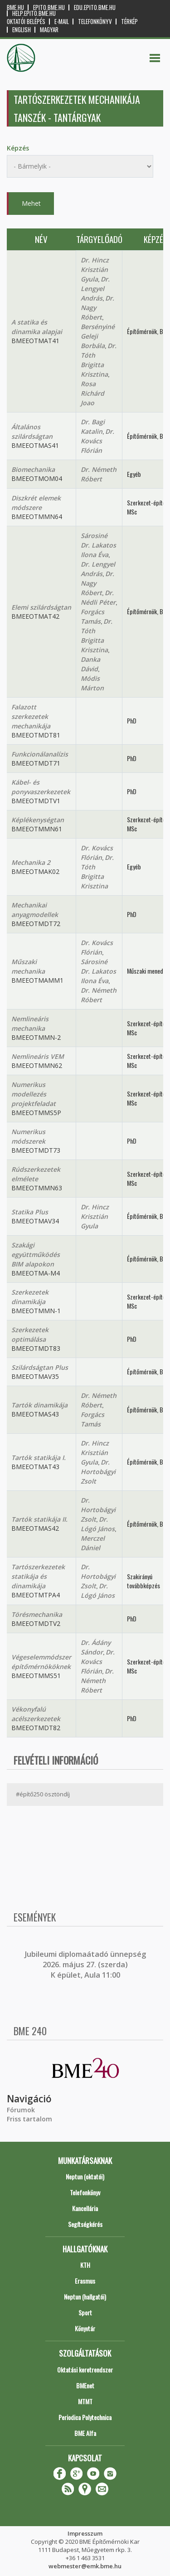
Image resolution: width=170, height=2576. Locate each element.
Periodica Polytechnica (85, 2417)
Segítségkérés (85, 2224)
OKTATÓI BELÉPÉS (26, 21)
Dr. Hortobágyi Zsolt (98, 1471)
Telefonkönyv (95, 21)
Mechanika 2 (30, 862)
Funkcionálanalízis (39, 754)
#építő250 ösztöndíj (43, 1794)
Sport (85, 2312)
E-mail (61, 21)
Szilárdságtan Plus (39, 1367)
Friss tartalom (29, 2119)
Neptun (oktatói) (85, 2176)
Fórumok (21, 2109)
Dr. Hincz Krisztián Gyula (95, 269)
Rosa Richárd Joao (92, 393)
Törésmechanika (36, 1614)
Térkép (129, 21)
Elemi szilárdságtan (41, 607)
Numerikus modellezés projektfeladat (33, 1094)
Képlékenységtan (37, 819)
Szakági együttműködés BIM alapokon (35, 1254)
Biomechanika (33, 469)
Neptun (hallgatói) (85, 2296)
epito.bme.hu (49, 7)
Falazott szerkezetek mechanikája (30, 716)
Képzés (18, 148)
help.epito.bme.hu (34, 13)
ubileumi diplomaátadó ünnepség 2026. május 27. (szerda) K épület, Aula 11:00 (86, 1964)
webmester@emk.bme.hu (85, 2566)
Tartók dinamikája (39, 1405)
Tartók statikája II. (39, 1519)
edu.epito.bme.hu (95, 7)
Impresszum (85, 2533)
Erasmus (85, 2280)
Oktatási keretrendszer (85, 2369)
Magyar (49, 30)
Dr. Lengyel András (95, 288)
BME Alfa (85, 2433)
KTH (85, 2265)
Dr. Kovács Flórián (97, 441)
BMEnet (85, 2385)
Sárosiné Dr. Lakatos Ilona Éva (98, 545)
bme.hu (15, 7)
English (21, 30)
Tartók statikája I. (38, 1457)
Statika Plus (29, 1212)
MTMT (85, 2401)
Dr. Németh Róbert (97, 1680)
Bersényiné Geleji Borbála (98, 336)
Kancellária (85, 2208)
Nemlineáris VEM (37, 1056)
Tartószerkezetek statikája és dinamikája (38, 1576)
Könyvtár (85, 2328)
